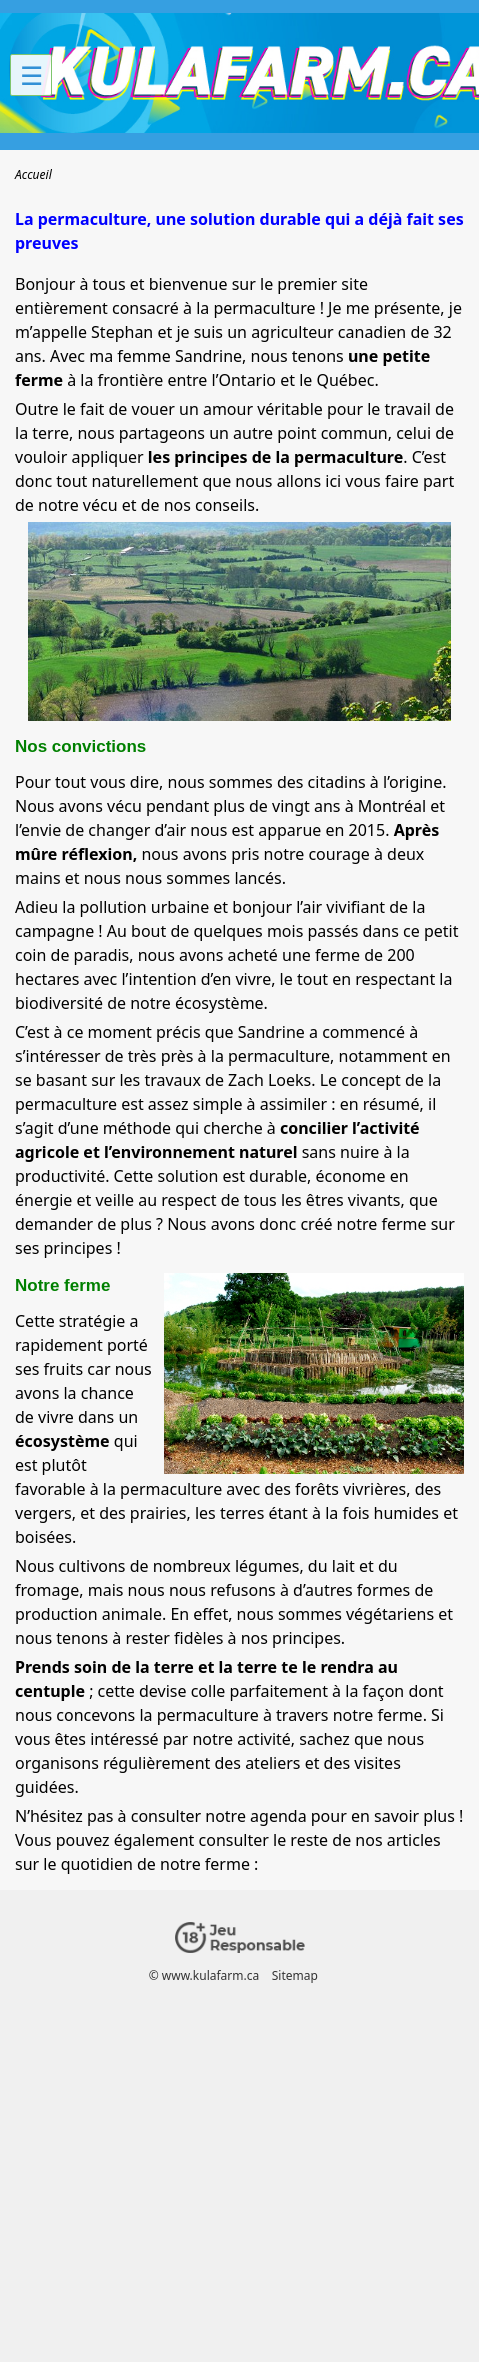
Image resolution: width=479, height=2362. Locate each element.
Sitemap (295, 1975)
